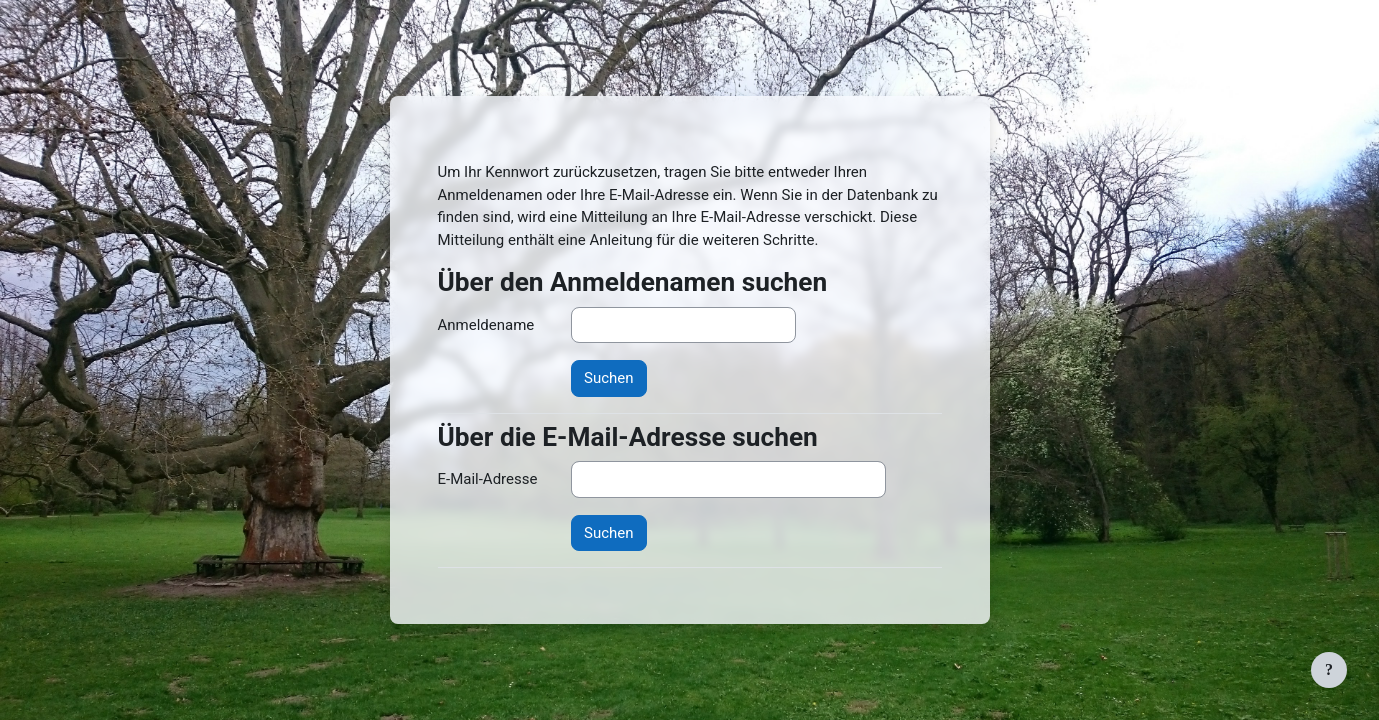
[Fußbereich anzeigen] (1329, 670)
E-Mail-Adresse (488, 479)
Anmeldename (486, 325)
